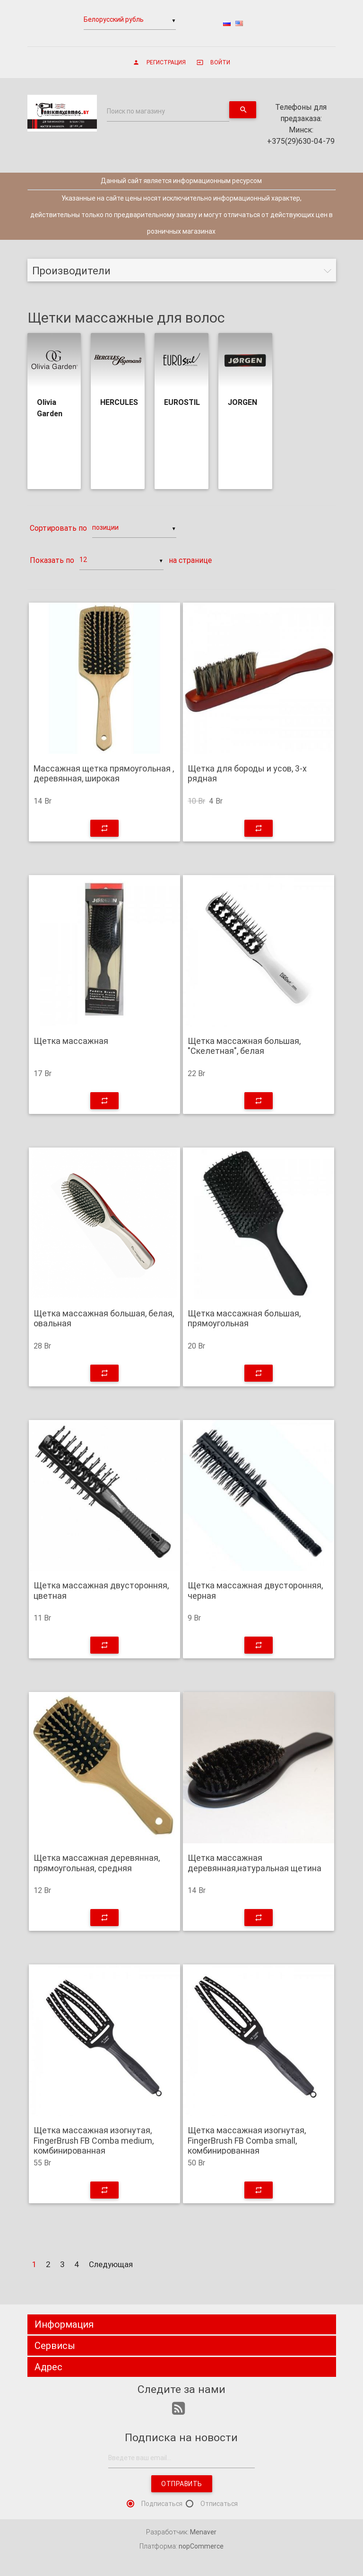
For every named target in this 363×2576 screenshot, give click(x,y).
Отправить (181, 2484)
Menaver (203, 2532)
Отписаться (219, 2503)
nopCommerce (201, 2546)
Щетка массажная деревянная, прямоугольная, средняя (97, 1863)
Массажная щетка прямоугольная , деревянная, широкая (104, 773)
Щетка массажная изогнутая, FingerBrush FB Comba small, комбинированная (247, 2140)
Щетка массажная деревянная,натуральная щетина (254, 1863)
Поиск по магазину (136, 111)
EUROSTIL (182, 402)
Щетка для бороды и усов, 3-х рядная (247, 773)
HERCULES (119, 402)
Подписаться (161, 2503)
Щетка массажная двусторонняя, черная (255, 1590)
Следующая (111, 2264)
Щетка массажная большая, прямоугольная (244, 1318)
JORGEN (242, 402)
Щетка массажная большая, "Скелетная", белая (244, 1046)
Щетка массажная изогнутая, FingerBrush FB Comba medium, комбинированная (94, 2140)
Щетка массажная (71, 1041)
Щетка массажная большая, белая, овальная (104, 1318)
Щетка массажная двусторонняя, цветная (101, 1590)
